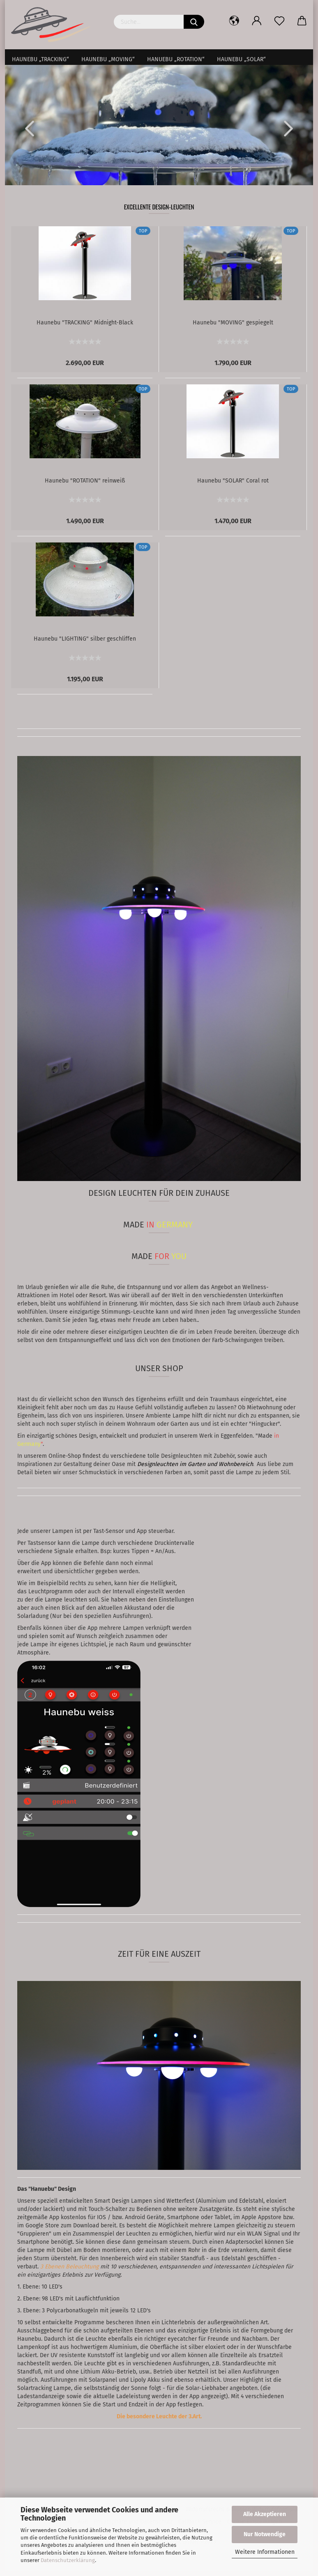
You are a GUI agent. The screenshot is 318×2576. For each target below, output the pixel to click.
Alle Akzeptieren (264, 2514)
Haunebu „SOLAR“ (241, 59)
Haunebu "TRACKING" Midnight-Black (85, 327)
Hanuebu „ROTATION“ (176, 59)
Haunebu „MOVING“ (108, 59)
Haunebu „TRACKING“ (40, 59)
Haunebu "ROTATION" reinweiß (85, 486)
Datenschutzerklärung (68, 2560)
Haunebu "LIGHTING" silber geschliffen (85, 644)
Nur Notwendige (265, 2534)
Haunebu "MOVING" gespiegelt (233, 327)
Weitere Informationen (265, 2551)
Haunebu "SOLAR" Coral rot (233, 486)
